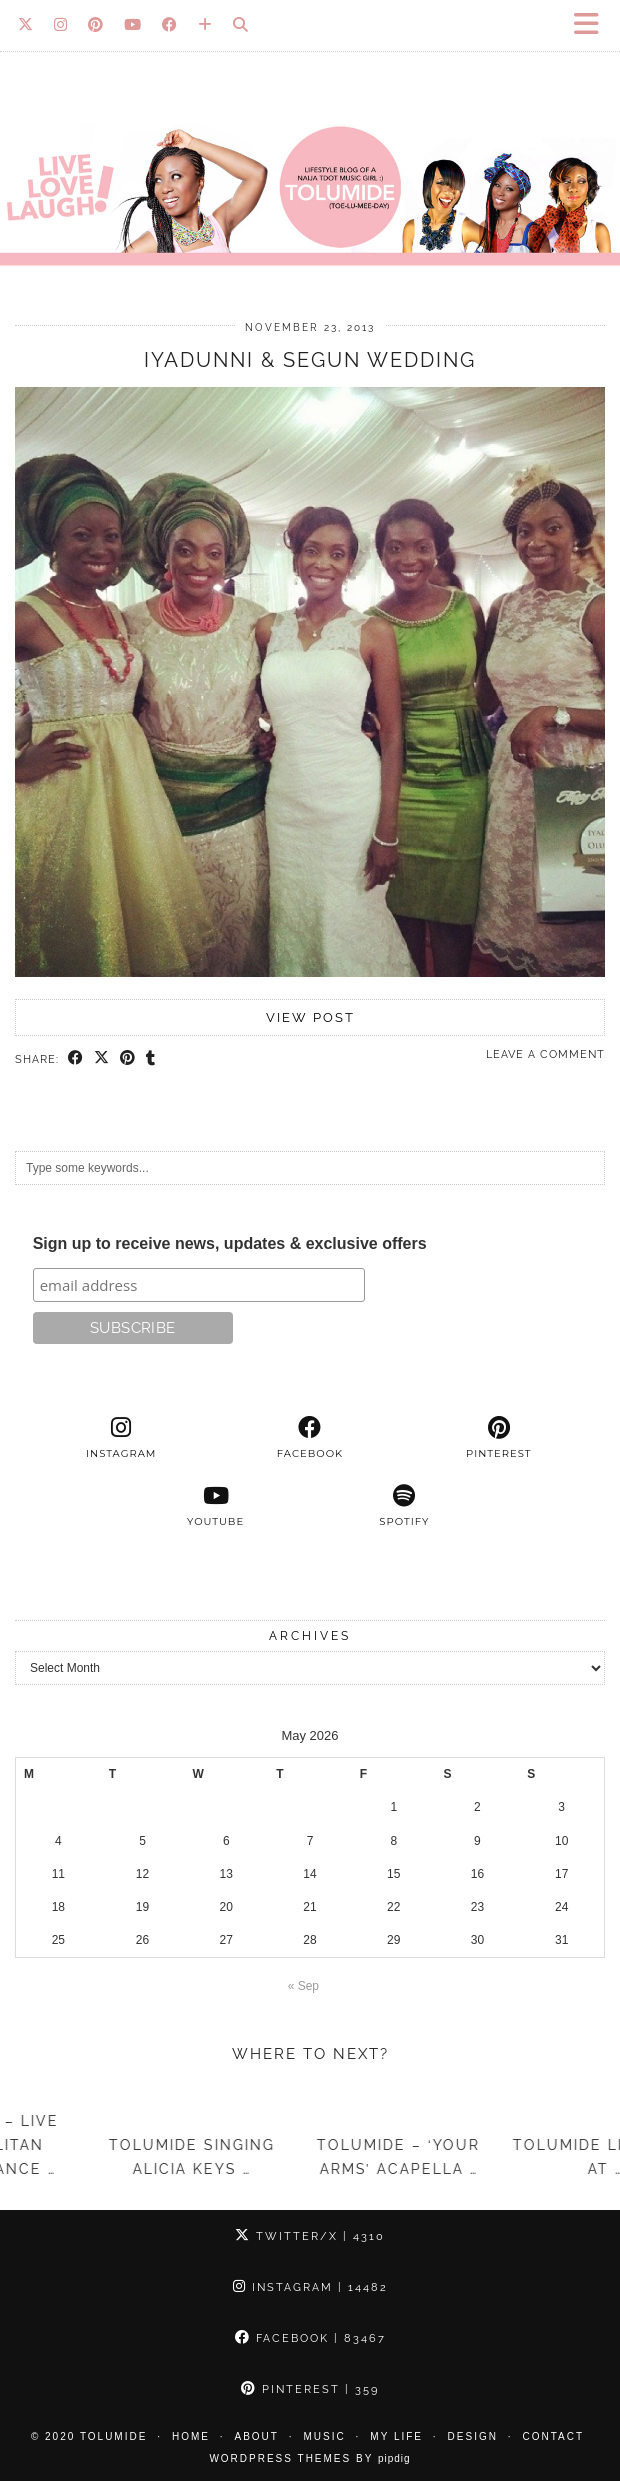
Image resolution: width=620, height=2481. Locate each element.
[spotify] (404, 1506)
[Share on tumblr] (151, 1059)
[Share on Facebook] (76, 1059)
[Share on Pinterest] (128, 1059)
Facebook (310, 2338)
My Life (396, 2436)
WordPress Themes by (309, 2458)
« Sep (303, 1986)
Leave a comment (545, 1054)
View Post (310, 1017)
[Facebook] (170, 25)
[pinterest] (498, 1438)
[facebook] (310, 1438)
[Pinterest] (96, 25)
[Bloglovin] (205, 25)
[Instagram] (61, 25)
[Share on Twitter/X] (102, 1059)
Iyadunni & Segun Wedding (310, 360)
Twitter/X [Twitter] (310, 2236)
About (257, 2436)
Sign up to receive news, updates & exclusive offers (230, 1243)
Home (191, 2436)
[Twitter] (26, 25)
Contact (554, 2436)
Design (473, 2436)
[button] (593, 25)
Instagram (310, 2287)
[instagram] (121, 1438)
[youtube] (215, 1506)
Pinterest (310, 2389)
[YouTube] (133, 25)
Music (325, 2436)
